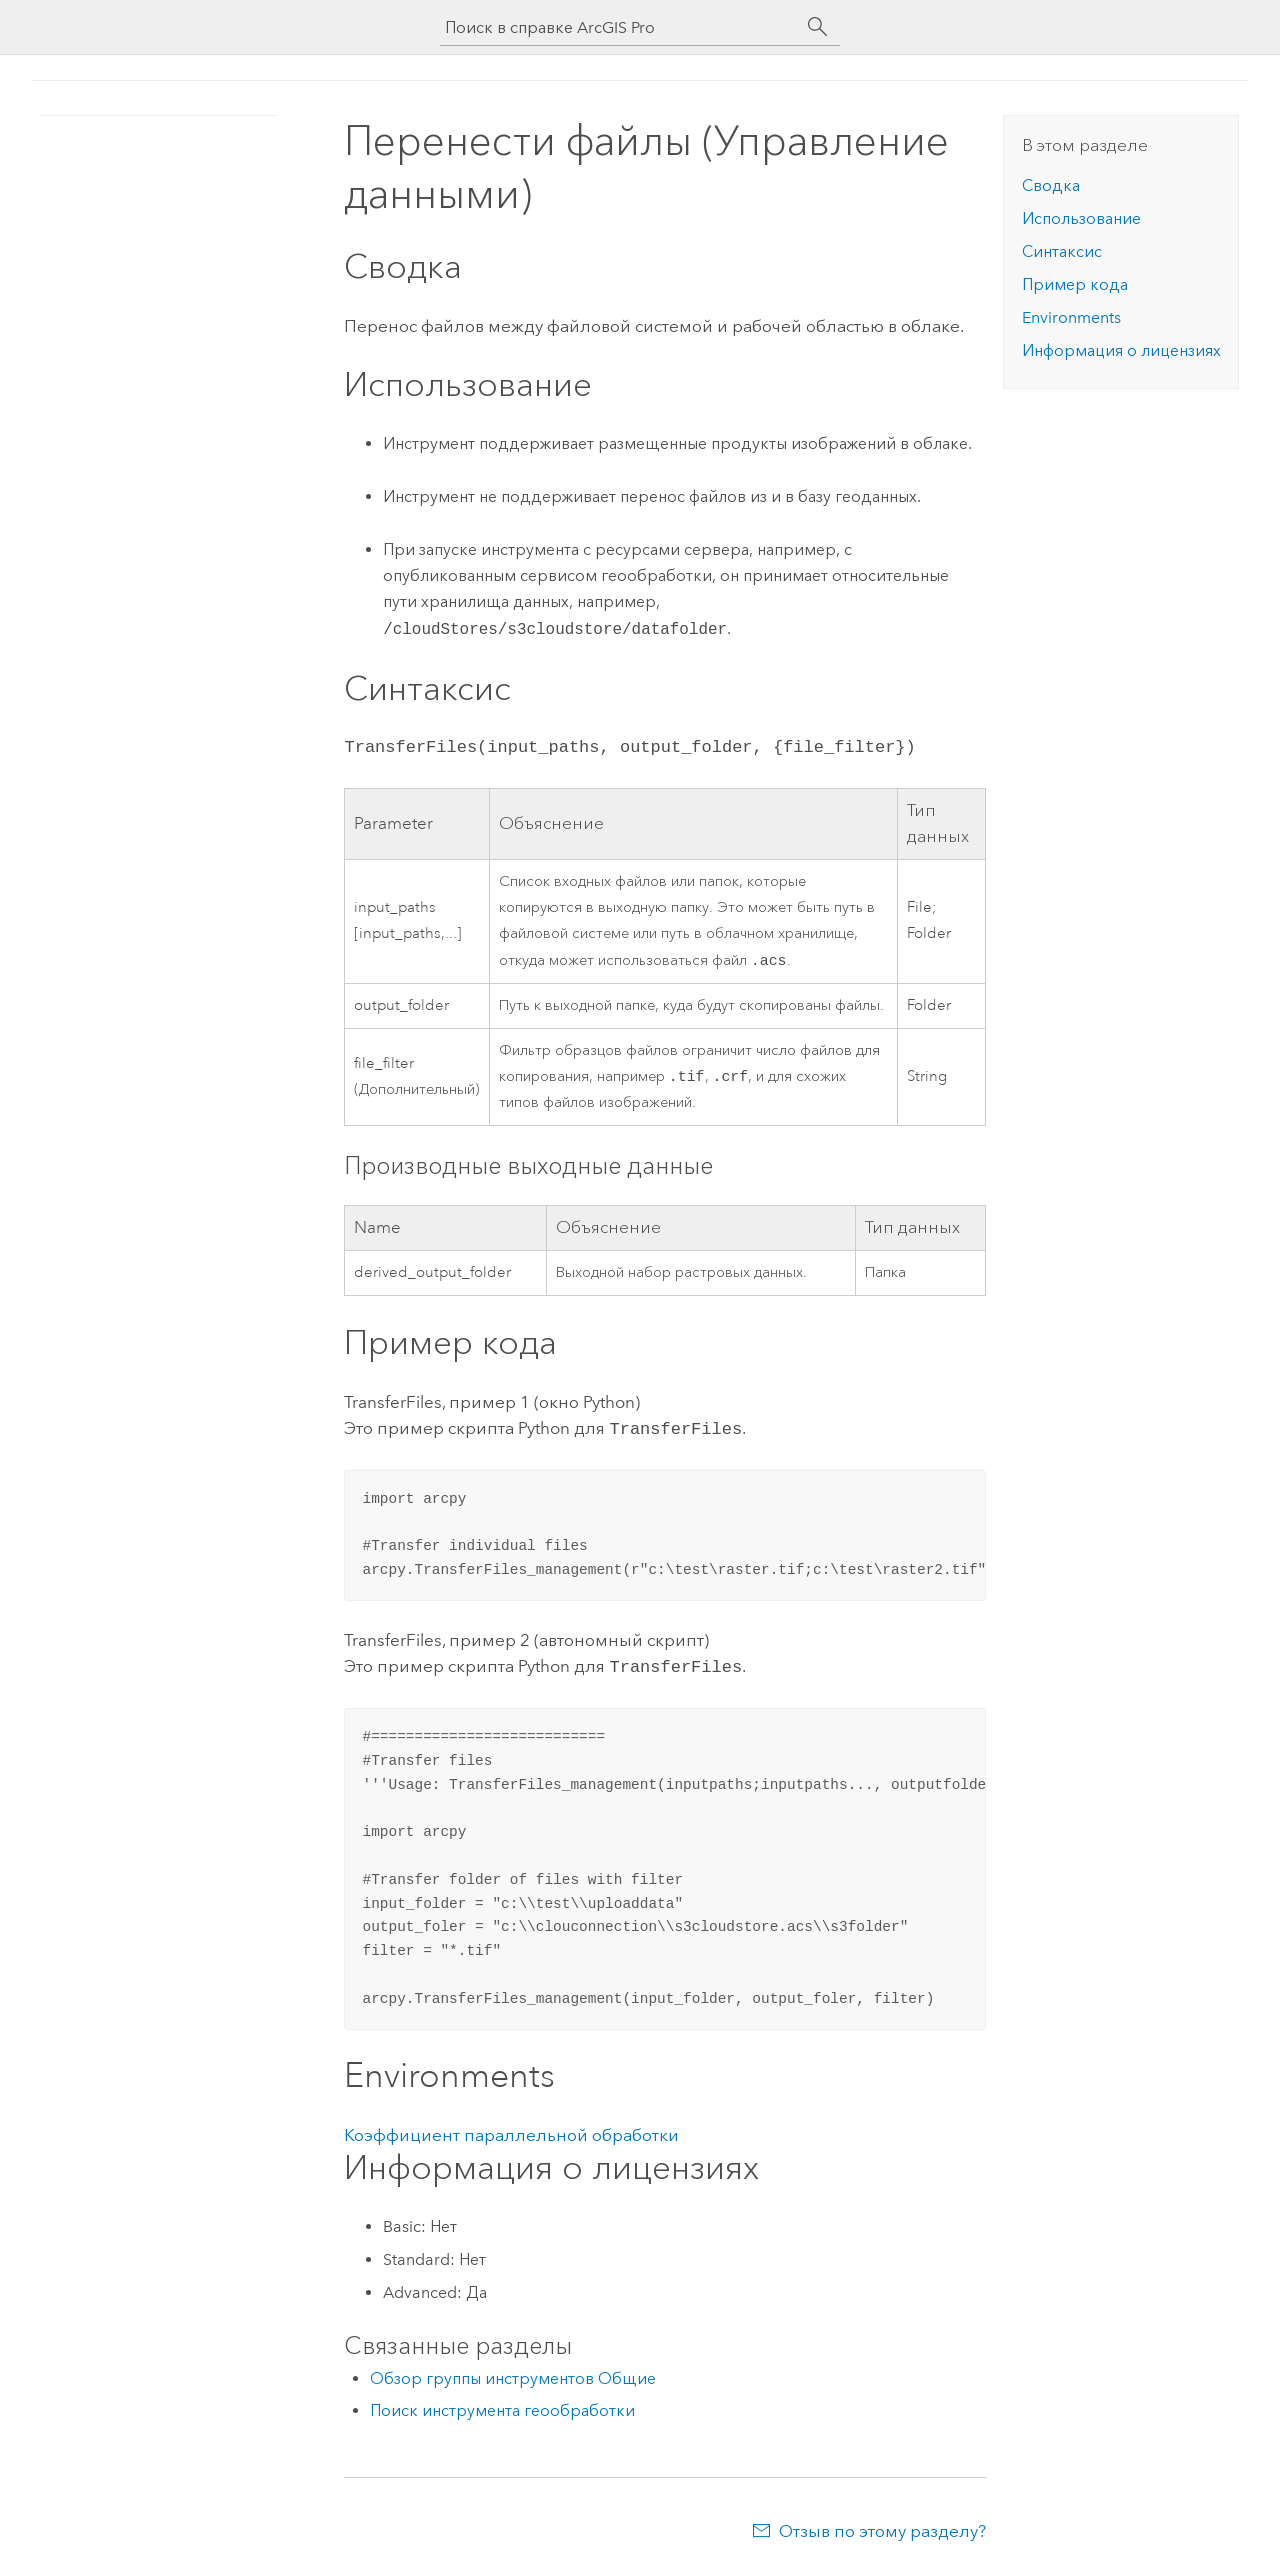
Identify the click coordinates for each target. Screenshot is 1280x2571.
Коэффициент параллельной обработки (511, 2135)
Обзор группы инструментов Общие (513, 2378)
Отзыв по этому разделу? (882, 2531)
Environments (1071, 317)
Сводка (1051, 185)
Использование (1081, 218)
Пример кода (1075, 284)
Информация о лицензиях (1121, 350)
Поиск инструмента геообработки (502, 2410)
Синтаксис (1062, 251)
